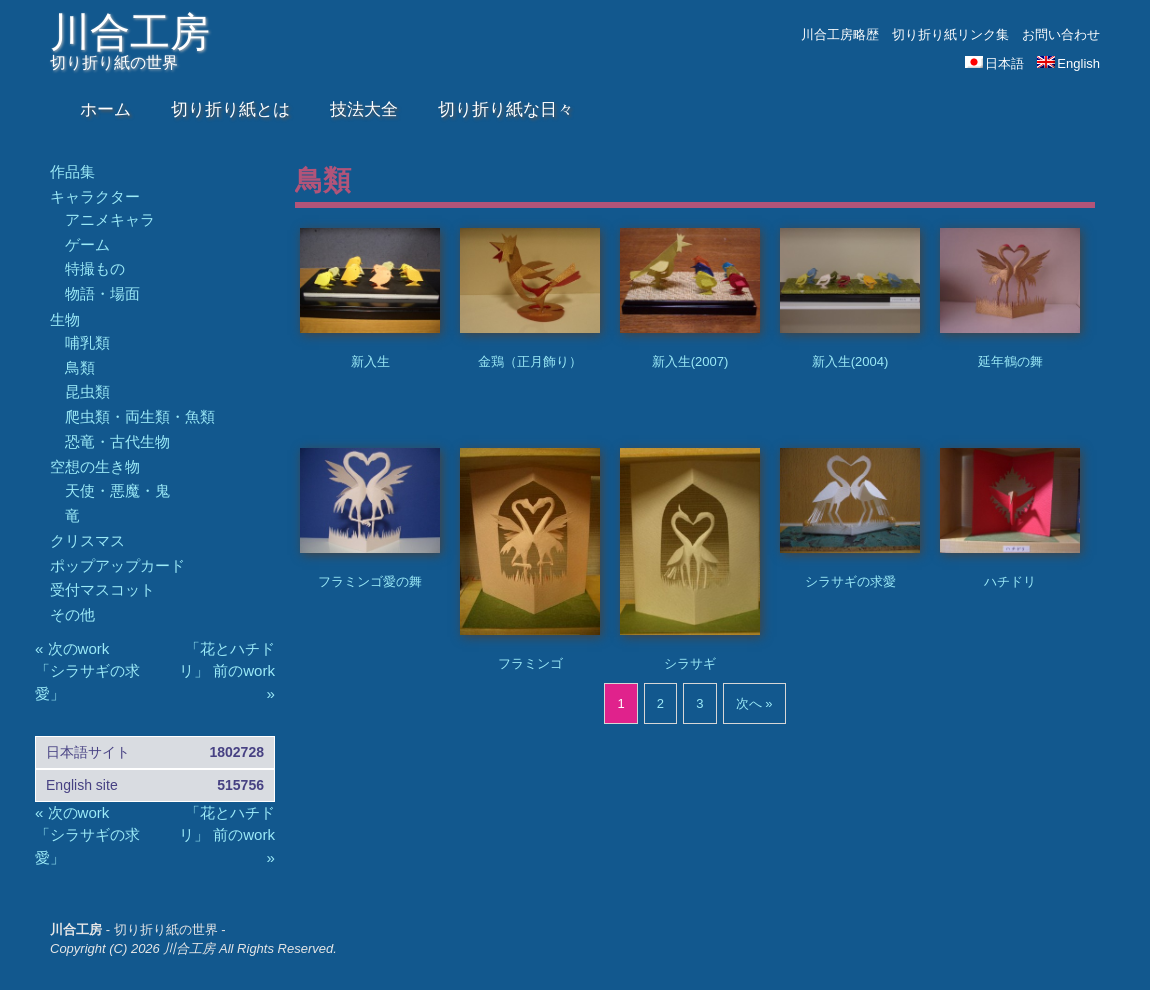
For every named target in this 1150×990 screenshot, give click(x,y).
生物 (65, 319)
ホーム (105, 109)
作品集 (72, 171)
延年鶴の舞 (1010, 361)
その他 (72, 614)
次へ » (754, 703)
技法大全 (364, 109)
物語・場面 (102, 293)
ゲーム (87, 244)
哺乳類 (87, 342)
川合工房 (130, 32)
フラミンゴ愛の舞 (370, 581)
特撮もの (95, 268)
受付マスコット (102, 589)
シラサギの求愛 (850, 581)
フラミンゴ (530, 663)
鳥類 (80, 367)
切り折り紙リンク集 (950, 34)
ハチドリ (1010, 581)
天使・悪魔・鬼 (117, 490)
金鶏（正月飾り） (530, 361)
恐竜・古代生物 (117, 441)
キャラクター (95, 196)
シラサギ (690, 663)
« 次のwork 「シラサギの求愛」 (87, 671)
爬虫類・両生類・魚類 (140, 416)
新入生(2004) (850, 361)
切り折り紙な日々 (506, 109)
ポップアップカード (117, 565)
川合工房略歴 (840, 34)
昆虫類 (87, 391)
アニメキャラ (110, 219)
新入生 (370, 361)
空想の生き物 (95, 466)
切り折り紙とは (230, 109)
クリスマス (87, 540)
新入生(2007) (690, 361)
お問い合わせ (1061, 34)
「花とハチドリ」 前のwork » (227, 671)
